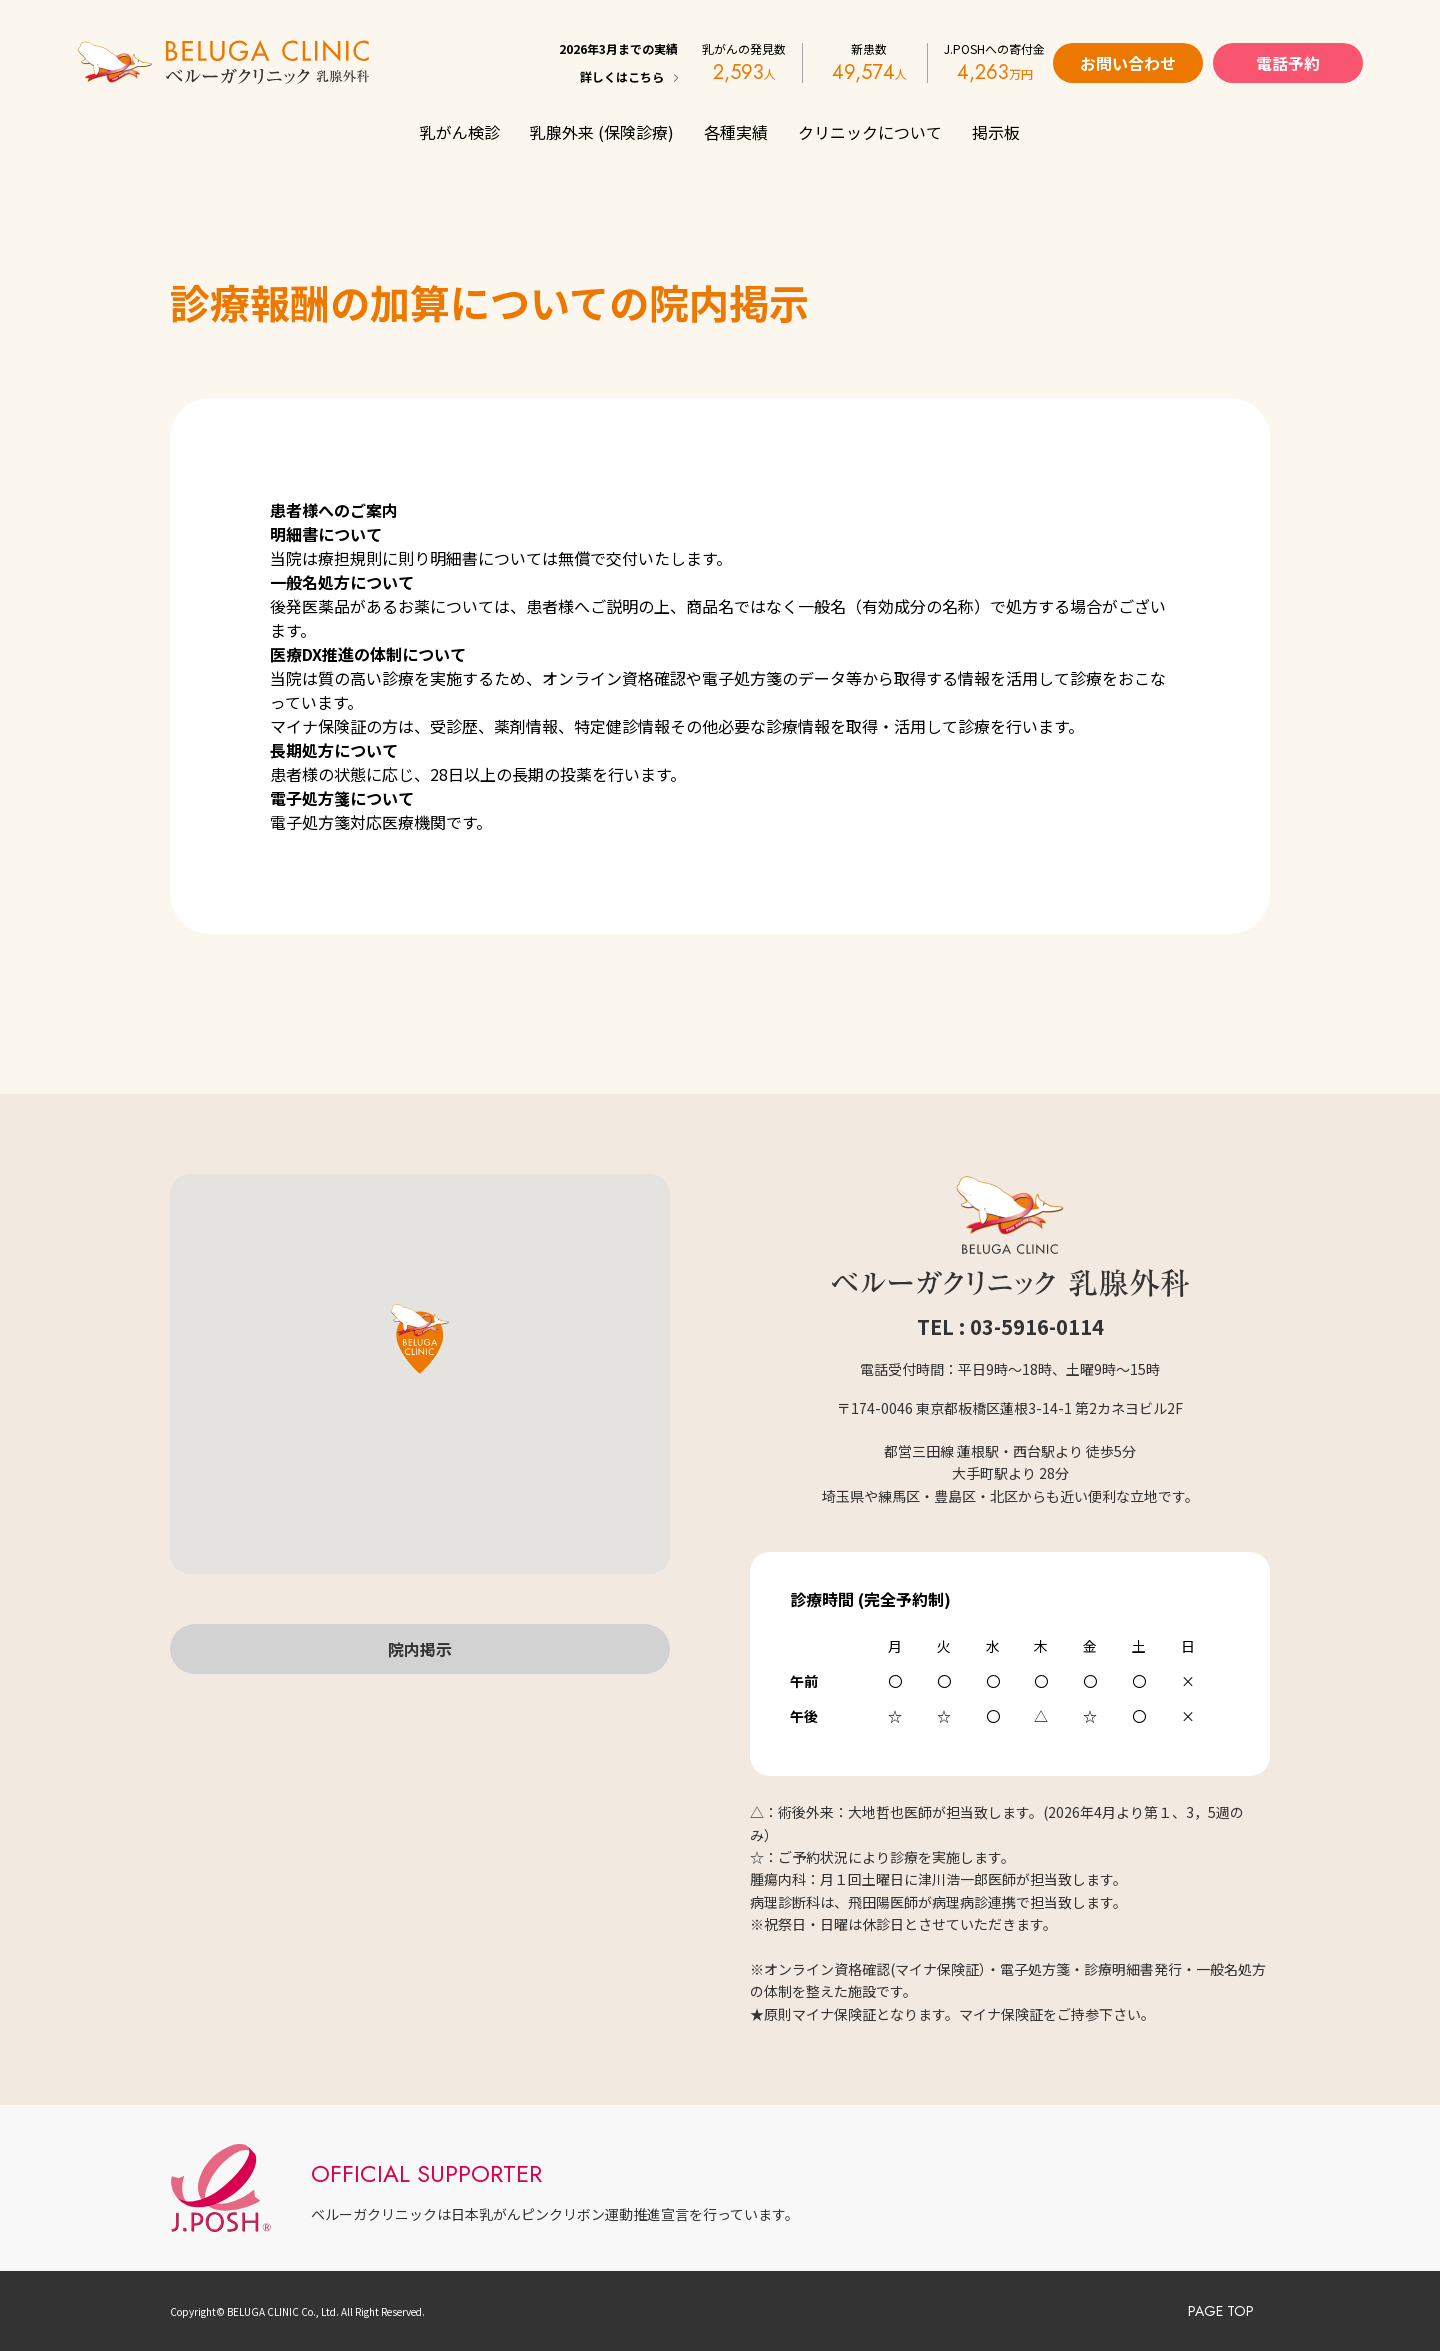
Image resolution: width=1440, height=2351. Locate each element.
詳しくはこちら (622, 77)
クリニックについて (870, 132)
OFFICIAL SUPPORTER (426, 2173)
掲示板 (996, 132)
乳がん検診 (460, 132)
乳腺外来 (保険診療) (602, 132)
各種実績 (736, 132)
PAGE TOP (1221, 2311)
